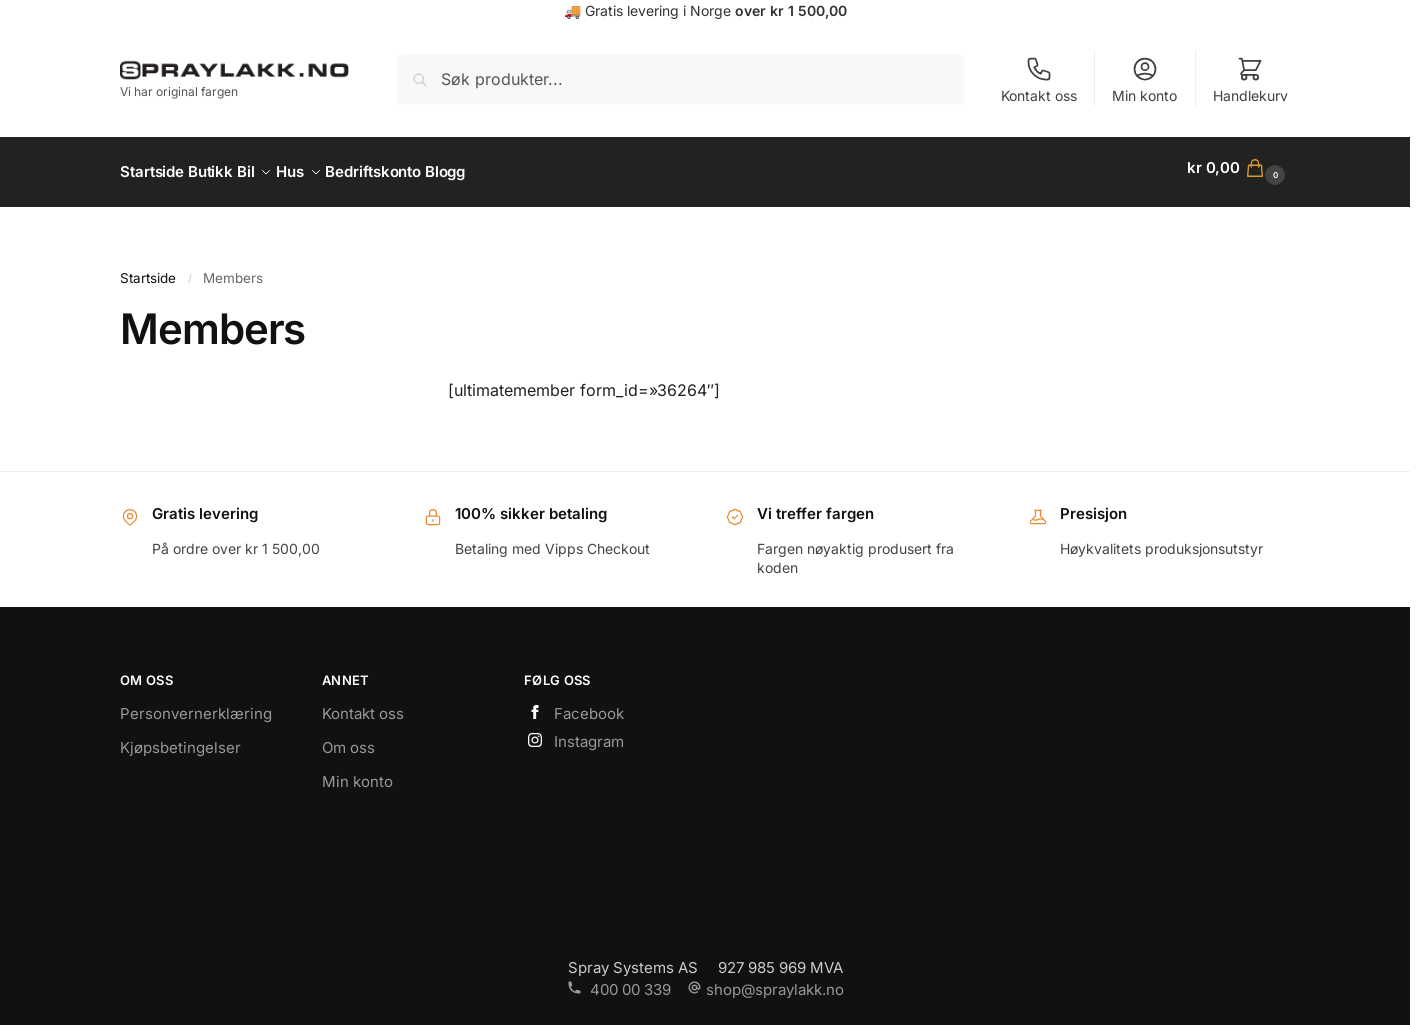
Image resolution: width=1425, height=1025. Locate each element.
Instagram (574, 733)
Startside (148, 269)
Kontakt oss (1039, 79)
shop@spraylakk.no (765, 981)
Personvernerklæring (196, 705)
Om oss (348, 739)
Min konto (1144, 79)
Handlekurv (1250, 79)
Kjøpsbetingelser (180, 739)
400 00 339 (619, 981)
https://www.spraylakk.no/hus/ (705, 220)
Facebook (574, 706)
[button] (1238, 168)
